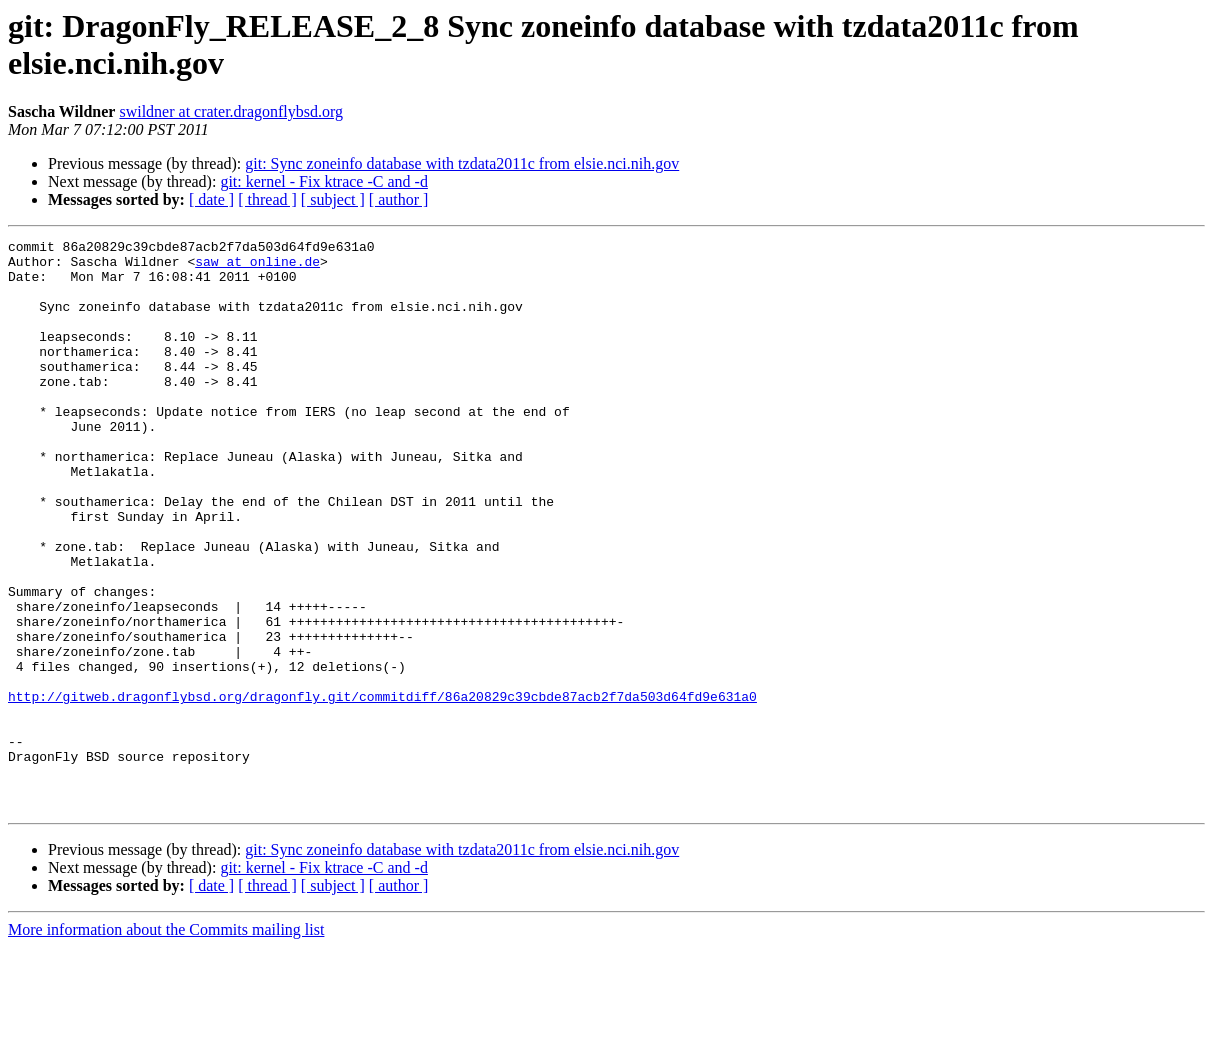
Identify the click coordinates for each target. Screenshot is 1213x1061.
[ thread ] (267, 199)
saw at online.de (257, 267)
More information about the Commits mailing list (166, 1043)
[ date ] (211, 199)
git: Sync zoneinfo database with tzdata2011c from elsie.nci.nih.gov (462, 163)
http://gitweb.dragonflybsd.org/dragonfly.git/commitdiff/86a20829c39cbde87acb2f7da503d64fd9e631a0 (382, 789)
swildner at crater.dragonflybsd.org (231, 111)
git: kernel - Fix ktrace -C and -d (324, 181)
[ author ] (399, 199)
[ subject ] (333, 199)
